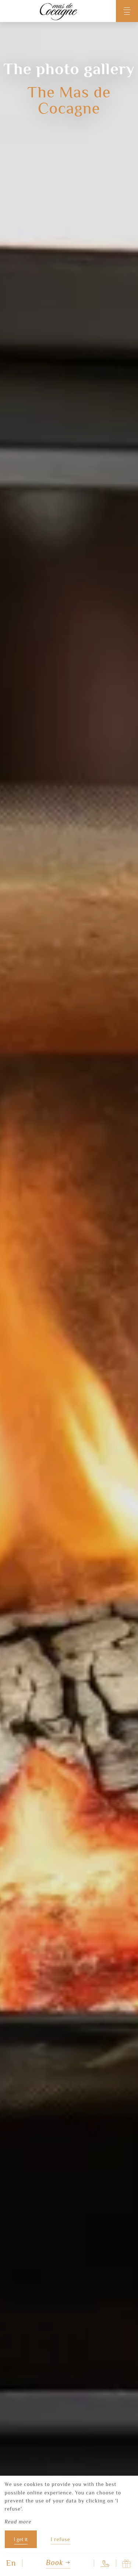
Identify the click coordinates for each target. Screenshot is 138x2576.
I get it (21, 2539)
